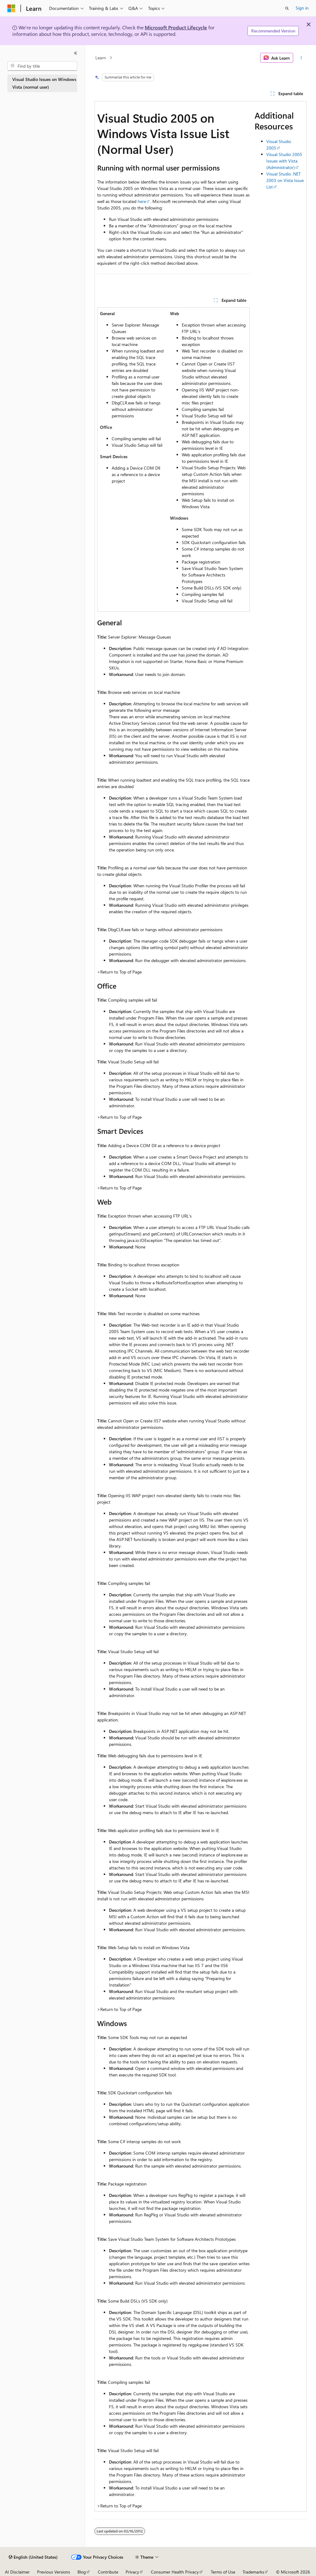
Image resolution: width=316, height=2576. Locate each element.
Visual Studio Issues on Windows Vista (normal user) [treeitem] (44, 83)
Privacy (132, 2572)
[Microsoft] (11, 8)
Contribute (108, 2572)
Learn (100, 58)
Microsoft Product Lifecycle (176, 27)
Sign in (302, 8)
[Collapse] (75, 53)
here (142, 201)
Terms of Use (223, 2572)
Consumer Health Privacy (175, 2572)
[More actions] (301, 58)
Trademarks (253, 2572)
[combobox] (42, 66)
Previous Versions (53, 2572)
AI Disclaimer (17, 2572)
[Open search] (287, 8)
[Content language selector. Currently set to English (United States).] (33, 2557)
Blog (81, 2572)
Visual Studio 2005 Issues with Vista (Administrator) (284, 160)
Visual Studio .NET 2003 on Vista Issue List (285, 180)
